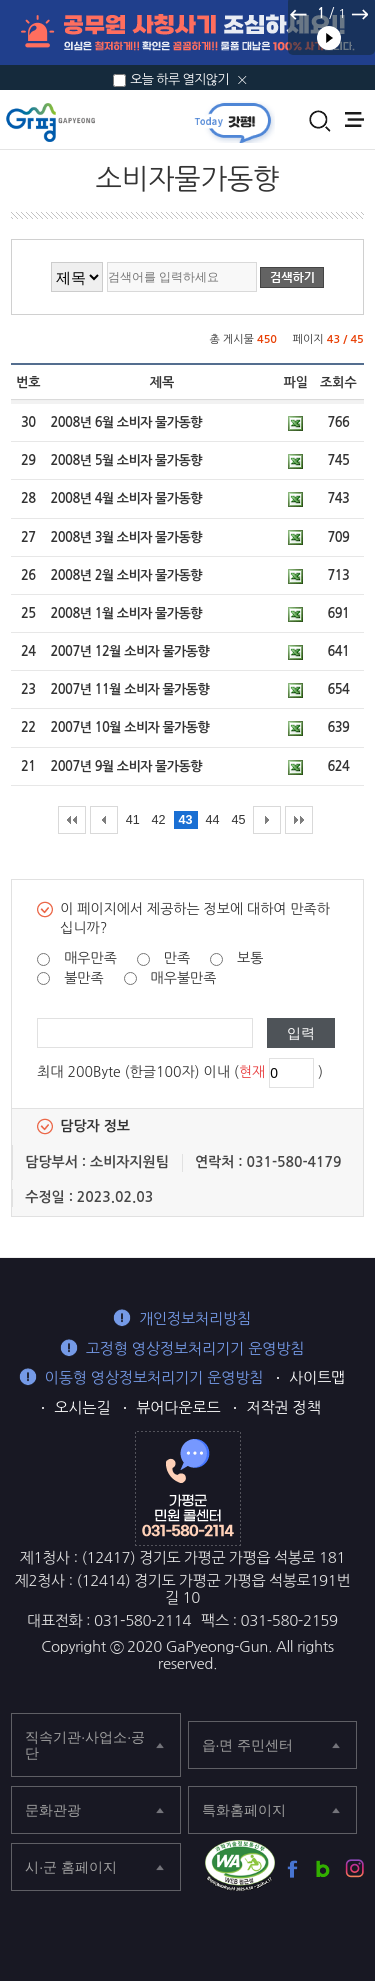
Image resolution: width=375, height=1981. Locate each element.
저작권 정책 (283, 1407)
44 (212, 820)
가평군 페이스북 (292, 1868)
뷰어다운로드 (178, 1407)
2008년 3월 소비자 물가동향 (125, 537)
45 (238, 820)
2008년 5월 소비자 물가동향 (125, 460)
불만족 (83, 978)
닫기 (242, 80)
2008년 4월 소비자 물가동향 (125, 498)
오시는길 (82, 1407)
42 (159, 820)
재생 (329, 38)
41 (133, 820)
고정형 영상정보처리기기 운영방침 (195, 1348)
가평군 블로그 (323, 1868)
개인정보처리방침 (195, 1318)
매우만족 (90, 958)
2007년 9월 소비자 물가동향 (125, 766)
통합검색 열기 (320, 121)
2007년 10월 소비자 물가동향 (129, 727)
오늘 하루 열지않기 (179, 79)
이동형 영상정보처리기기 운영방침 (154, 1377)
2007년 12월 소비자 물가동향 (129, 651)
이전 (299, 14)
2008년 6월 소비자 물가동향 (125, 422)
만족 (177, 958)
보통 (250, 958)
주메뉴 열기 (354, 119)
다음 (359, 14)
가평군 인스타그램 (354, 1868)
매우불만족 (184, 978)
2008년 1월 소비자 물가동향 (125, 613)
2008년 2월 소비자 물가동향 (125, 575)
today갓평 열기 (233, 122)
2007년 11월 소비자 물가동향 (129, 689)
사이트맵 (317, 1377)
